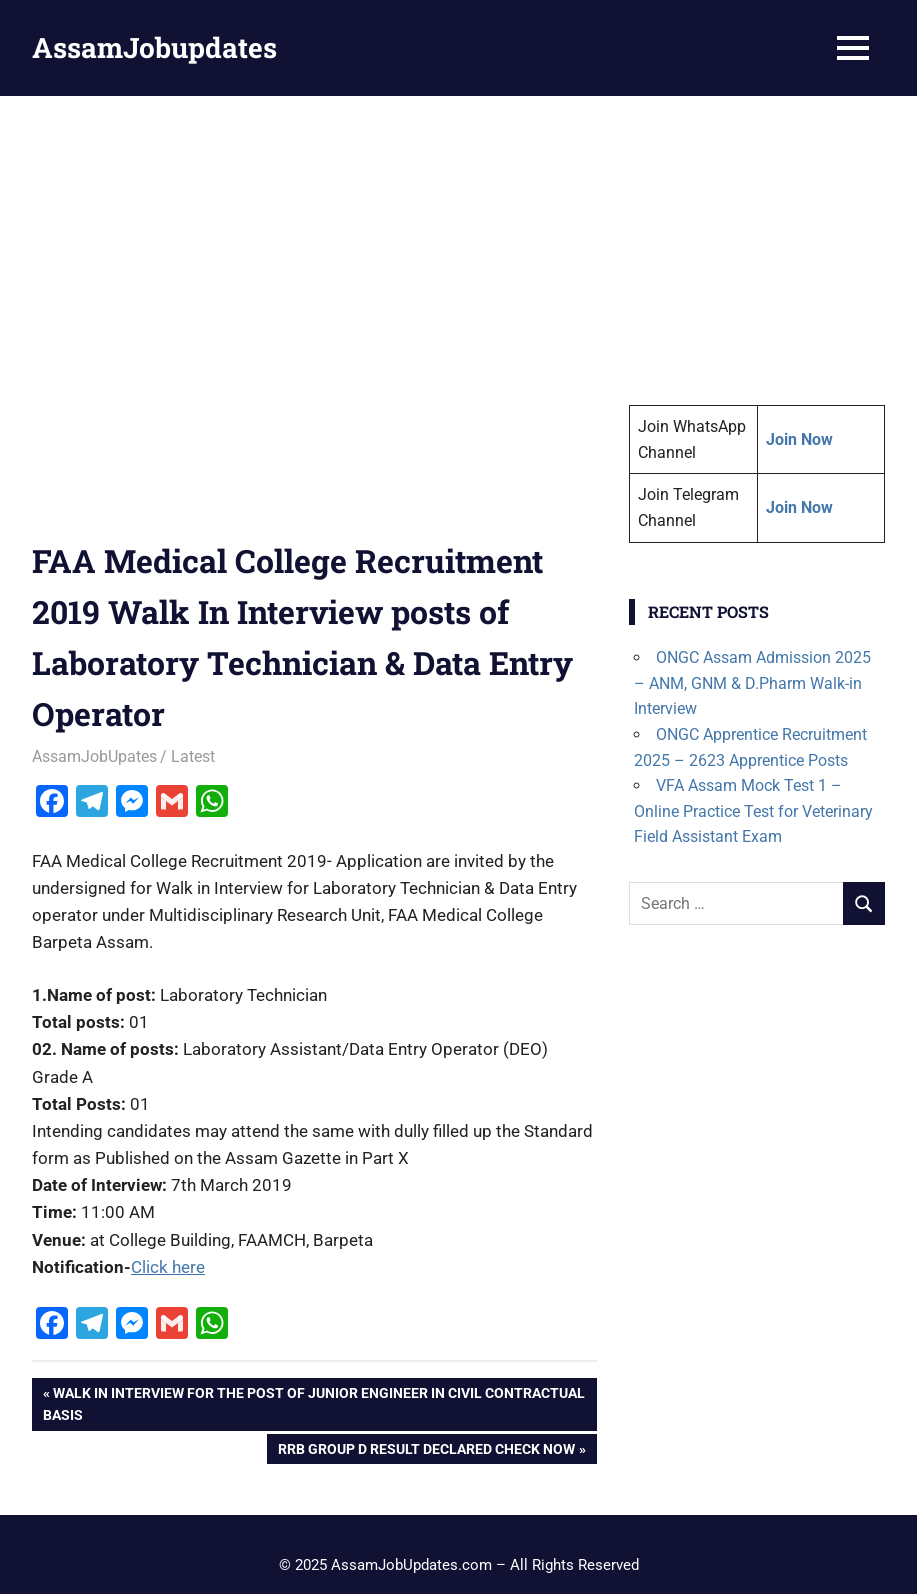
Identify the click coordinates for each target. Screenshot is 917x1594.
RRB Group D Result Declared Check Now (426, 1451)
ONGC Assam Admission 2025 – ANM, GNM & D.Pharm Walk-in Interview (752, 683)
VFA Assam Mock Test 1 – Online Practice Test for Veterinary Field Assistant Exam (753, 811)
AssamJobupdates (154, 47)
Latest (193, 756)
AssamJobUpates (94, 756)
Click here (168, 1267)
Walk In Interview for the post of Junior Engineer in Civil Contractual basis (314, 1402)
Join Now (799, 507)
